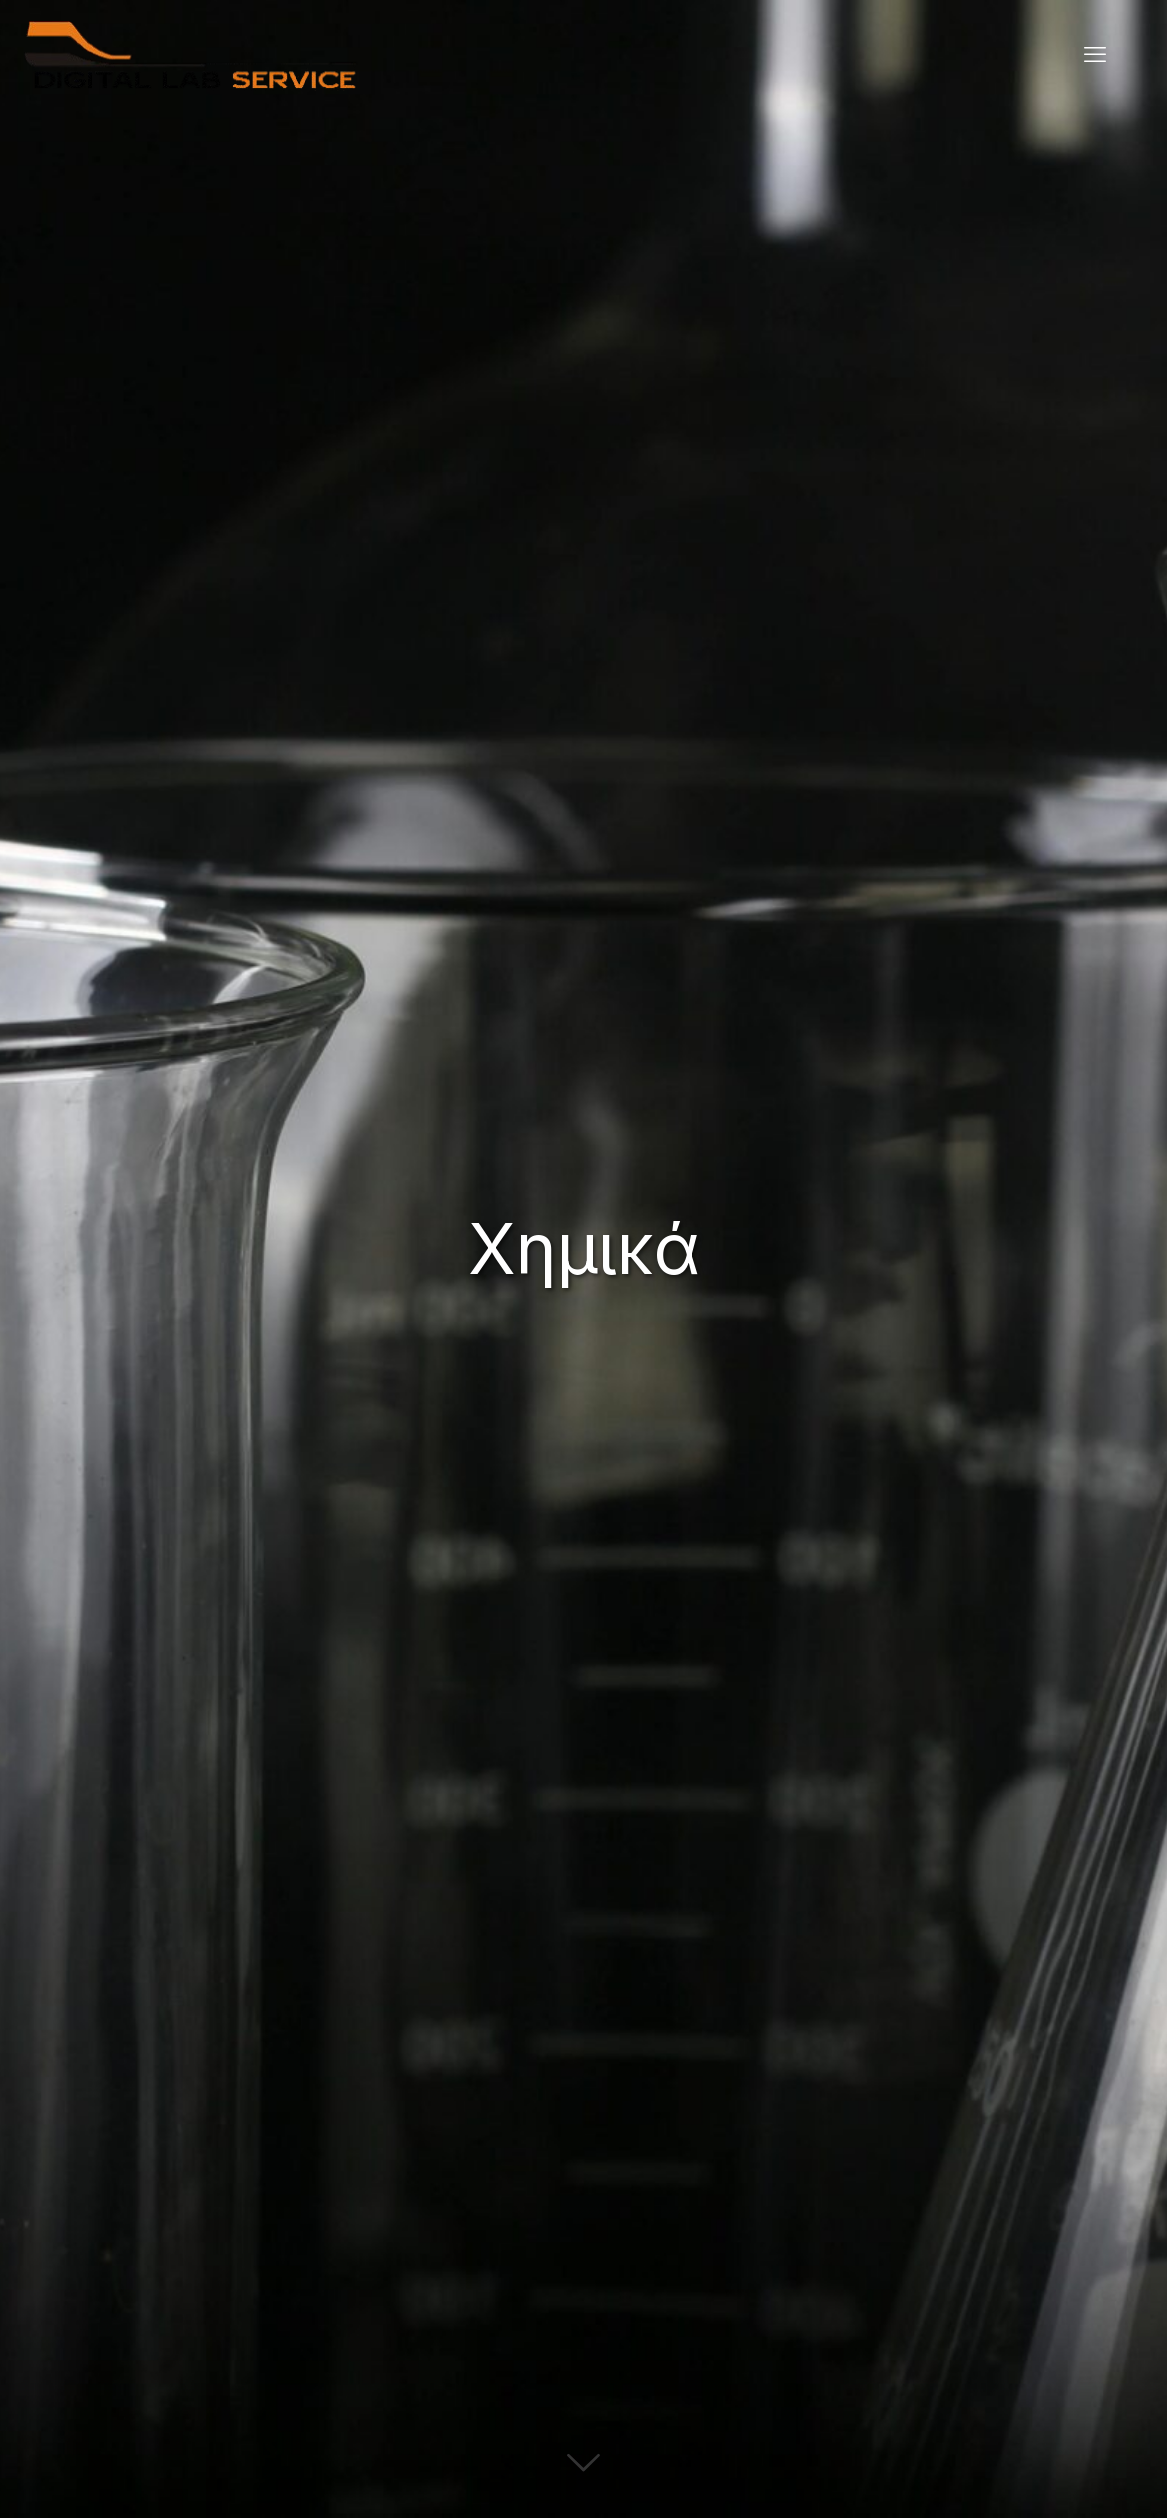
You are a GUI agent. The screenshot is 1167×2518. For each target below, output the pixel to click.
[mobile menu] (1095, 55)
